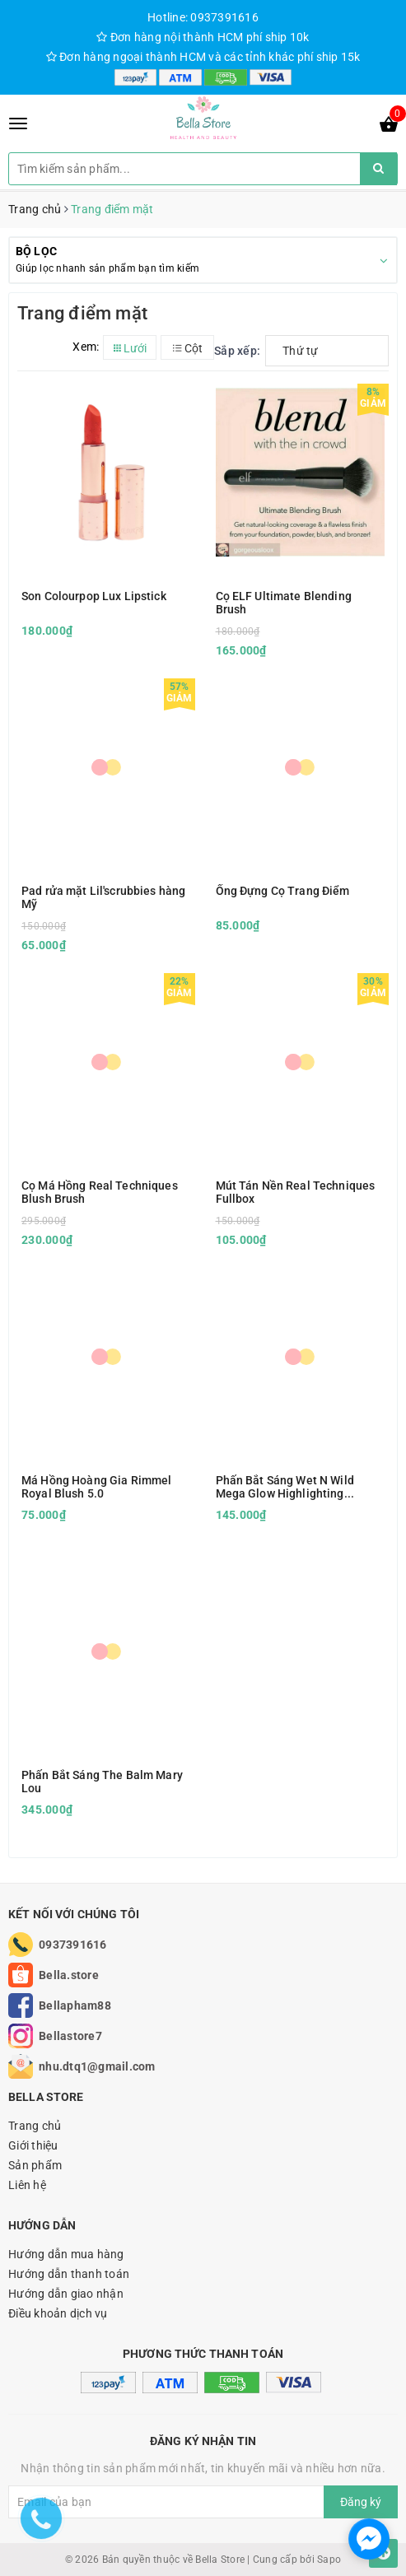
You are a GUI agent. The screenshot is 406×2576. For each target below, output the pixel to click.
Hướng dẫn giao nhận (66, 2293)
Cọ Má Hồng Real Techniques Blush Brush (99, 1192)
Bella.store (69, 1975)
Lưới (130, 348)
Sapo (329, 2559)
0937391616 (73, 1944)
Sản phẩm (35, 2165)
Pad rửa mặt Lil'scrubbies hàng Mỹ (103, 897)
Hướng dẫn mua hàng (66, 2254)
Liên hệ (27, 2185)
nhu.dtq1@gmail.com (97, 2066)
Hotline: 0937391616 (203, 17)
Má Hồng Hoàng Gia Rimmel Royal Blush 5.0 (96, 1487)
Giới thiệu (33, 2145)
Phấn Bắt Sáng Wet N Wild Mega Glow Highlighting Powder (285, 1487)
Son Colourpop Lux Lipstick (93, 596)
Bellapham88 (75, 2005)
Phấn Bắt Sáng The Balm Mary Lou (102, 1781)
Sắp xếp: (237, 350)
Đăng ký (360, 2501)
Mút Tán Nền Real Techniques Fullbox (296, 1192)
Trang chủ (34, 2125)
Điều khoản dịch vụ (58, 2313)
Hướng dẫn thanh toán (68, 2273)
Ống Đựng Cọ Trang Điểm (283, 890)
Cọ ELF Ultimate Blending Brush (284, 602)
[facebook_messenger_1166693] (369, 2539)
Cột (188, 348)
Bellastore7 (70, 2036)
